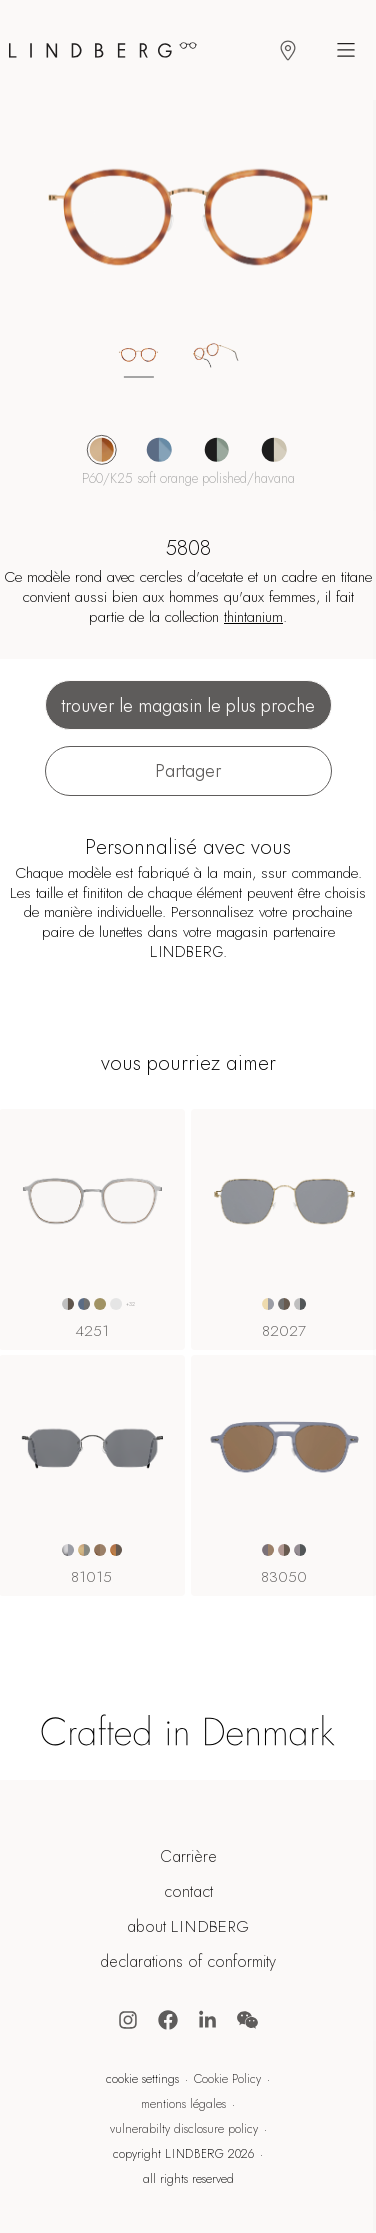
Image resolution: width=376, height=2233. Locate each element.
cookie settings (142, 2079)
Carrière (188, 1857)
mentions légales (183, 2104)
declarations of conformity (188, 1962)
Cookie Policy (227, 2079)
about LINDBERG (188, 1927)
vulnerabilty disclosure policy (184, 2129)
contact (188, 1892)
